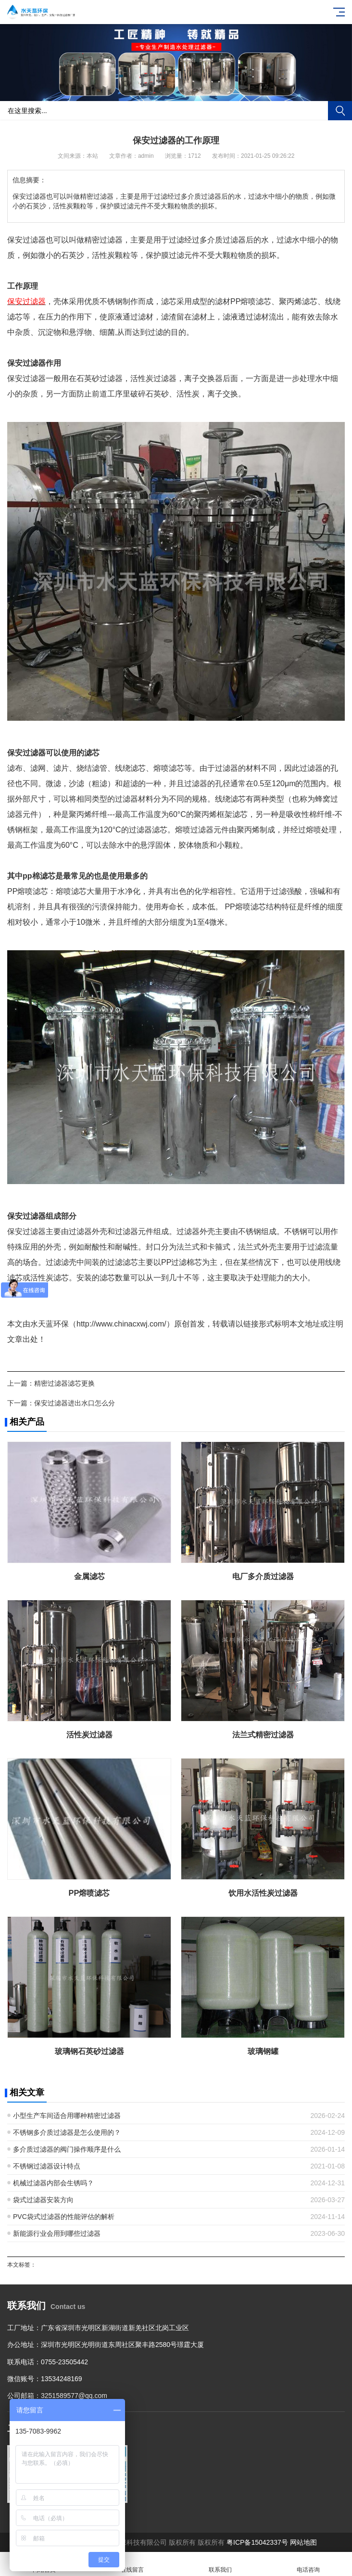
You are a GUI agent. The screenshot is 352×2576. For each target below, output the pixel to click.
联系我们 (220, 2564)
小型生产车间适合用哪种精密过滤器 (67, 2115)
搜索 (340, 110)
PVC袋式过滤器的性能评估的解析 (63, 2216)
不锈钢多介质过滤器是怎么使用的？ (67, 2132)
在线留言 (132, 2564)
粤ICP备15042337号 (257, 2542)
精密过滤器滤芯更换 (64, 1383)
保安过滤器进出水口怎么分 (74, 1403)
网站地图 (303, 2542)
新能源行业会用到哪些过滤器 (57, 2233)
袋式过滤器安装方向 (43, 2200)
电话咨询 (308, 2564)
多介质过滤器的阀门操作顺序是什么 (67, 2149)
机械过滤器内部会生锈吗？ (53, 2183)
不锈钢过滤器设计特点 (46, 2166)
